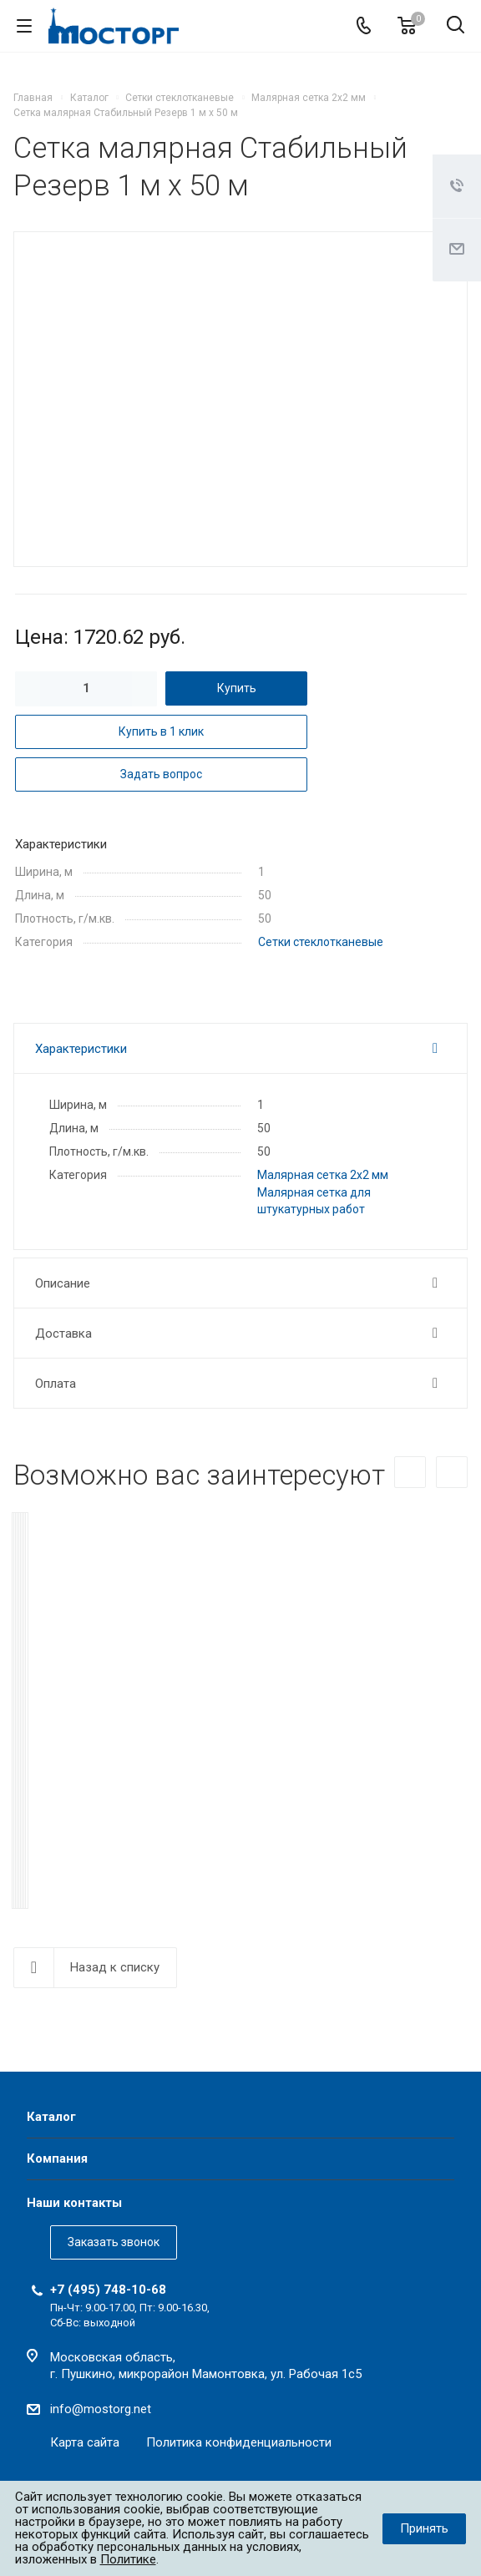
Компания (57, 2155)
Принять (424, 2528)
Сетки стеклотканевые (320, 942)
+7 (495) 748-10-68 (108, 2286)
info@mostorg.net (100, 2405)
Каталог (51, 2113)
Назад (410, 1472)
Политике (128, 2559)
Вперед (452, 1472)
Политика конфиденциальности (239, 2439)
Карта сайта (84, 2439)
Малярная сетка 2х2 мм (322, 1175)
